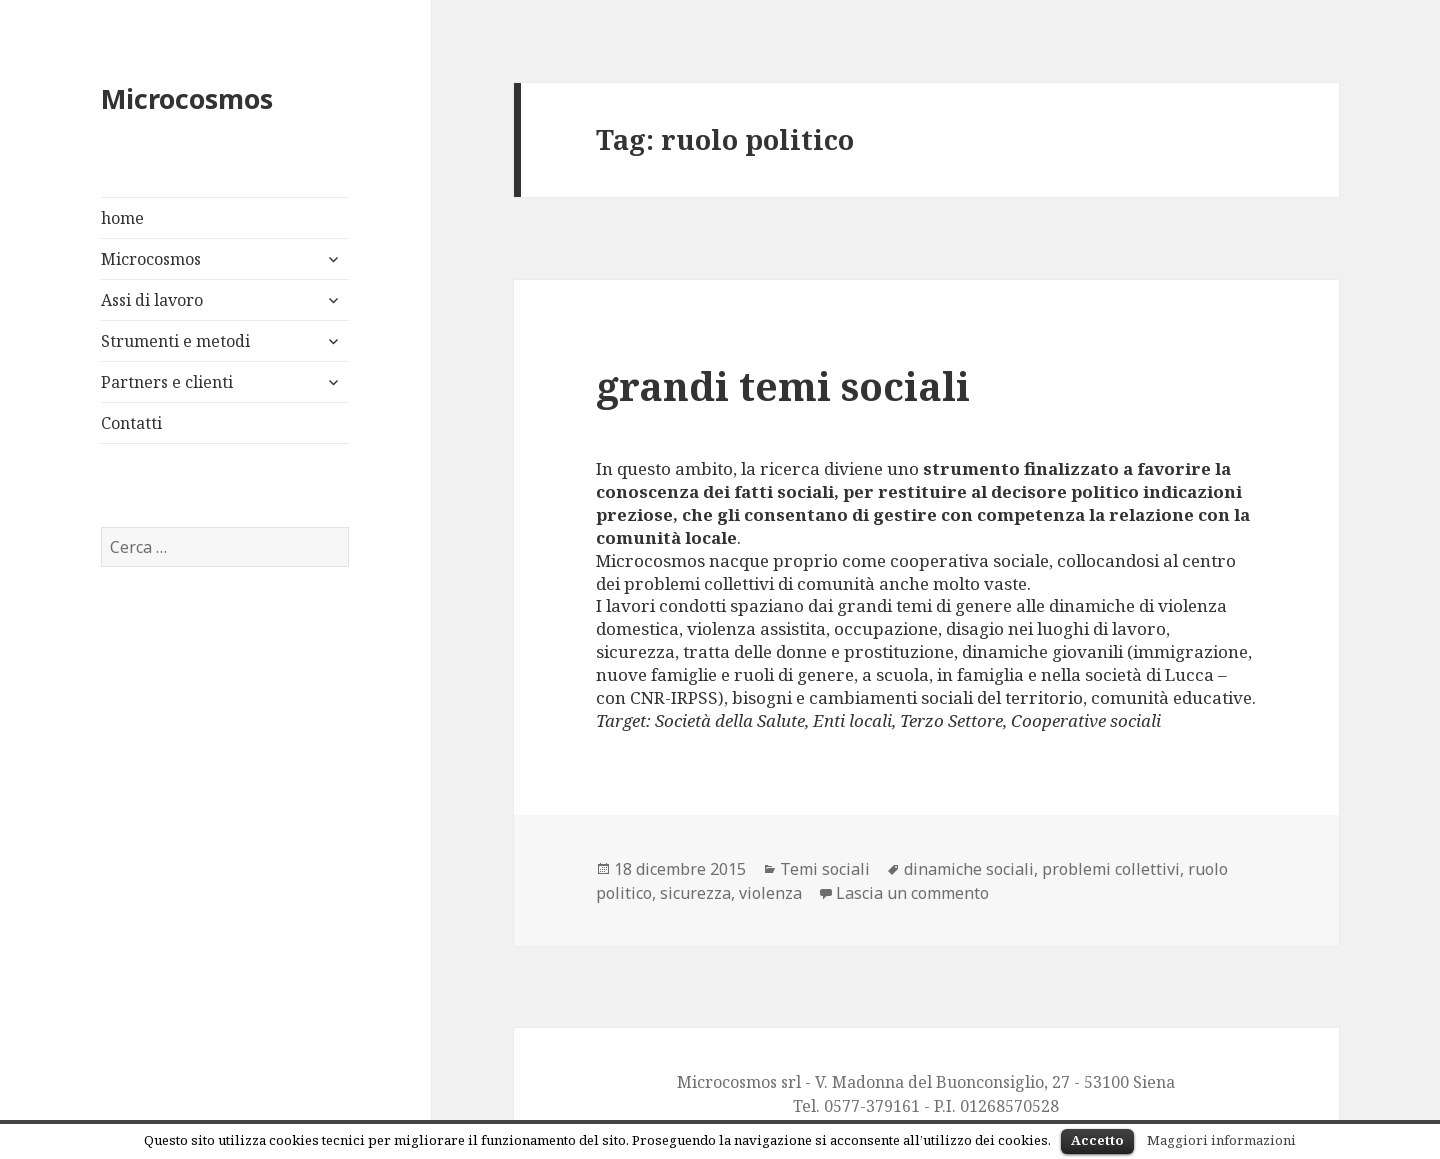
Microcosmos (187, 98)
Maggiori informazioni (1221, 1140)
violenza (770, 893)
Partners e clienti (167, 382)
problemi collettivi (1111, 869)
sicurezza (695, 893)
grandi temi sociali (783, 385)
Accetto (1097, 1140)
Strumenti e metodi (175, 341)
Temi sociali (825, 869)
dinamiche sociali (969, 869)
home (122, 218)
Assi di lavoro (152, 300)
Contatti (131, 423)
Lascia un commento (912, 893)
